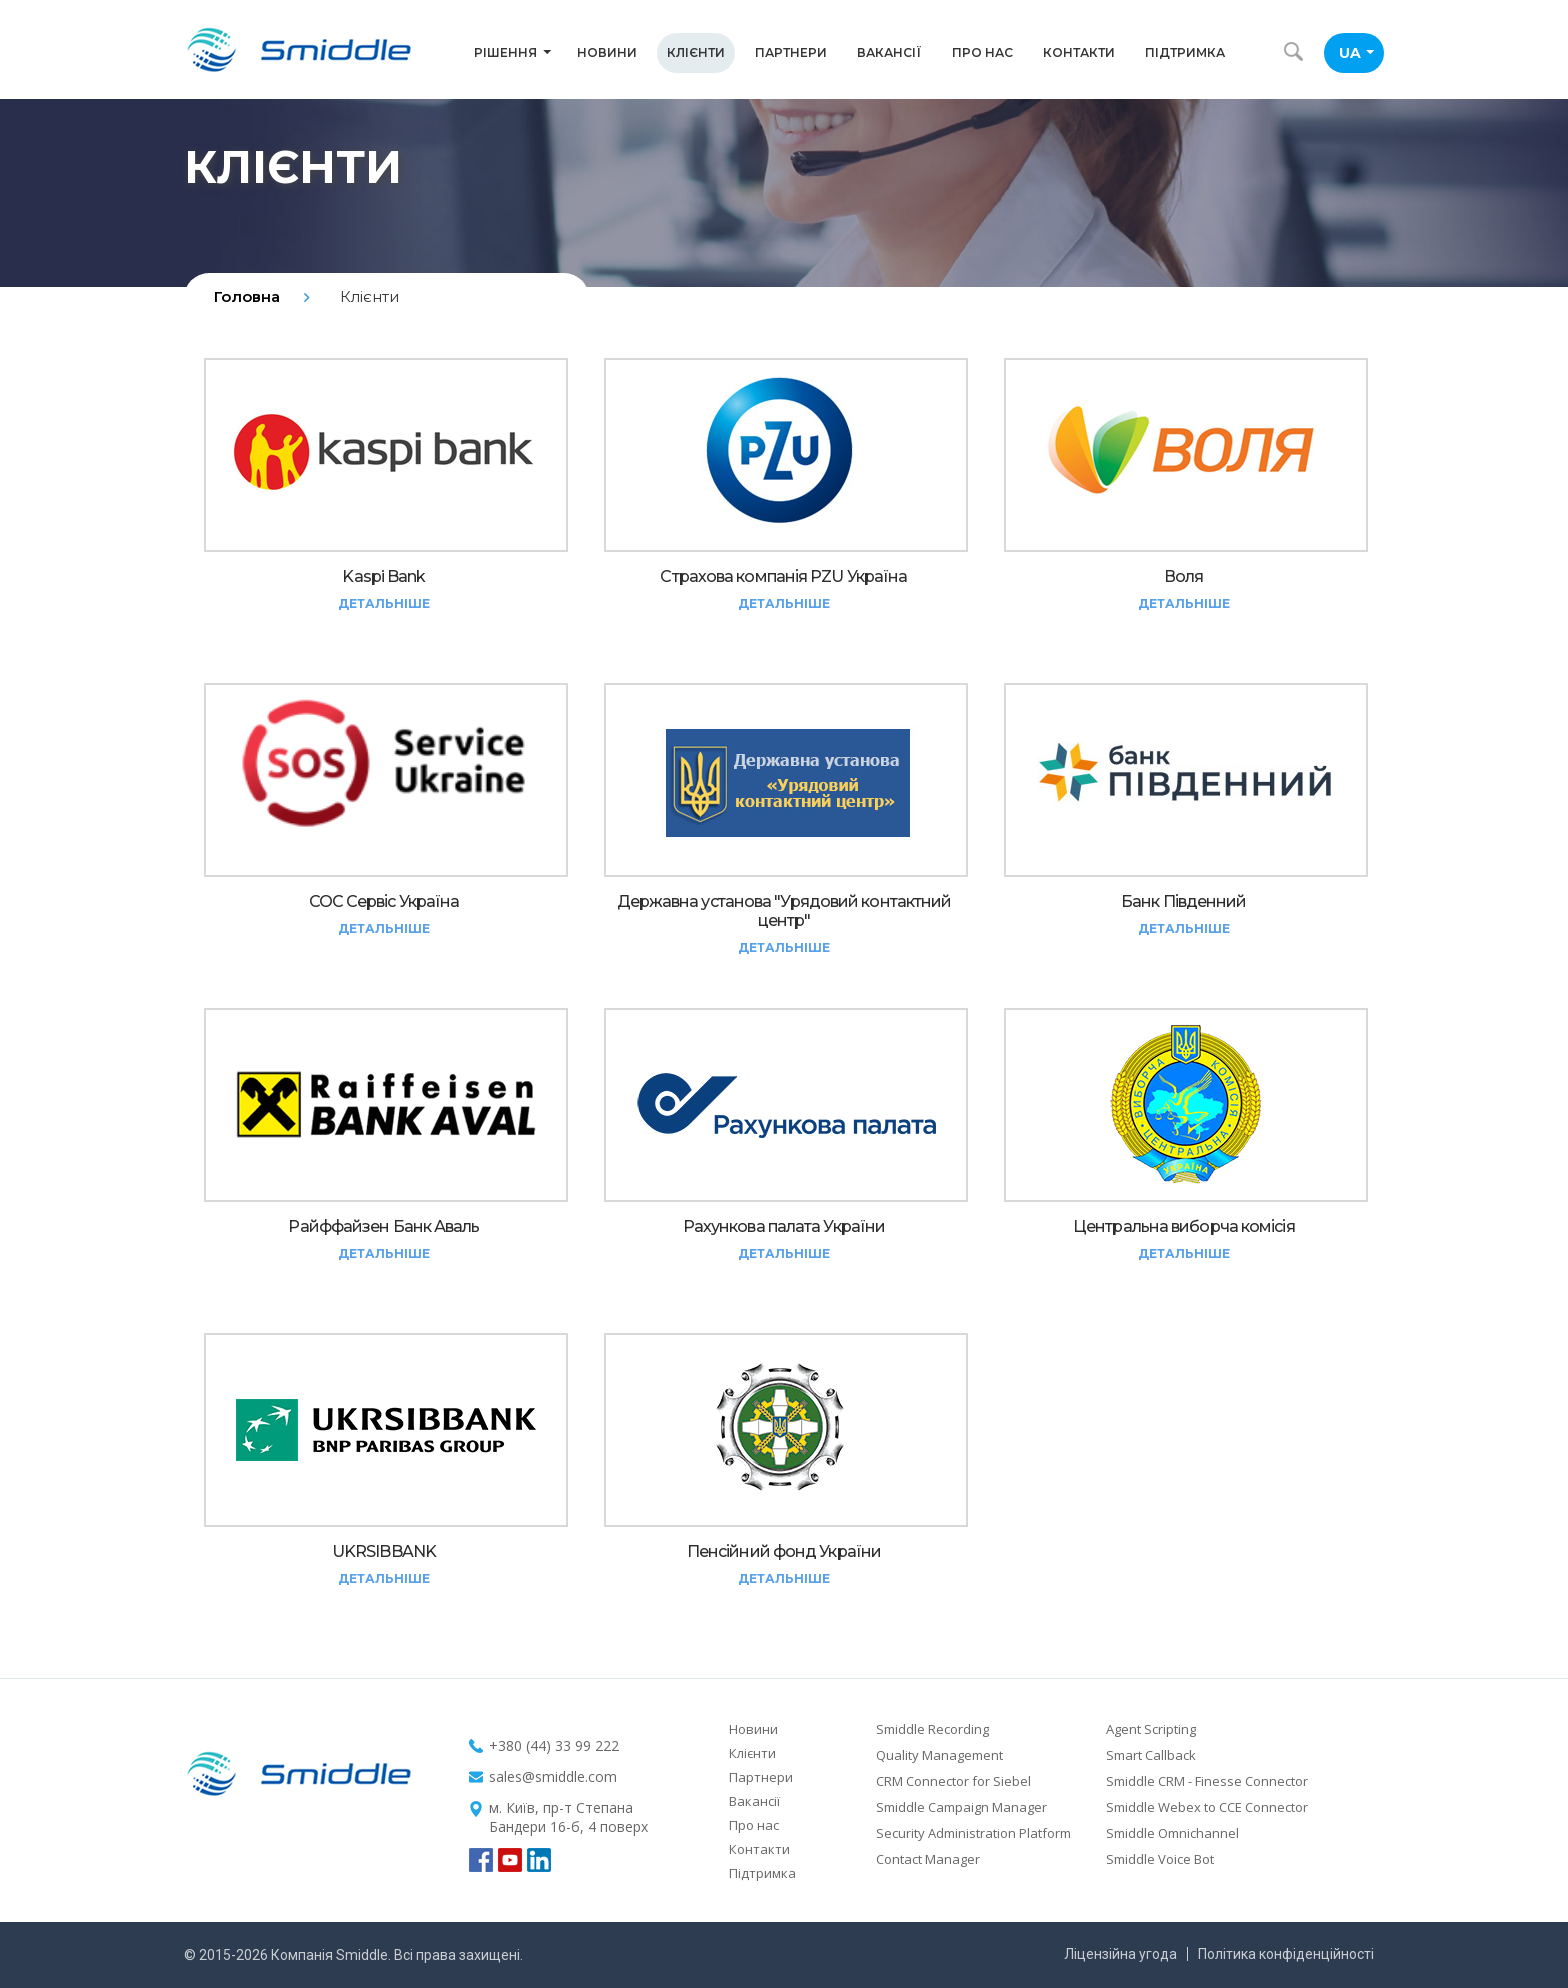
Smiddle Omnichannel (1172, 1833)
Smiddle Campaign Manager (961, 1807)
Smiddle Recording (932, 1729)
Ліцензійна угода (1120, 1954)
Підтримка (1185, 52)
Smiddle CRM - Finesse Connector (1207, 1781)
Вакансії (889, 52)
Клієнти (696, 52)
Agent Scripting (1151, 1729)
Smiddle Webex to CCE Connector (1207, 1807)
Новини (607, 52)
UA (1356, 53)
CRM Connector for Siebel (953, 1781)
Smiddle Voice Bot (1160, 1859)
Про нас (982, 52)
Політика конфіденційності (1286, 1954)
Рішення (512, 52)
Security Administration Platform (973, 1833)
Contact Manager (928, 1859)
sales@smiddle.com (553, 1776)
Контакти (1079, 52)
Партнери (791, 52)
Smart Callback (1151, 1755)
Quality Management (939, 1755)
